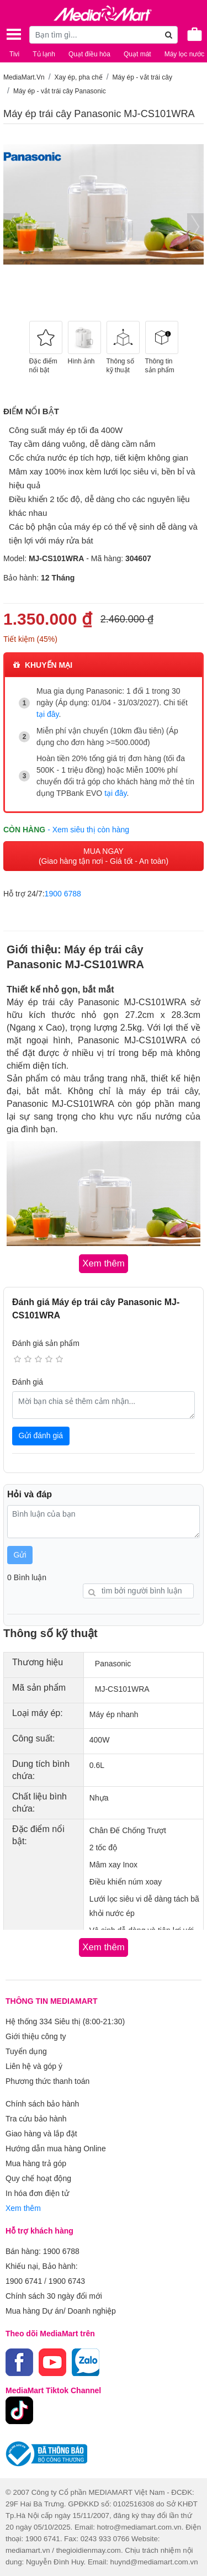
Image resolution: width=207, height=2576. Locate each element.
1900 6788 (63, 893)
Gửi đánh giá (41, 1435)
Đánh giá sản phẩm (45, 1343)
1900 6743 (67, 2281)
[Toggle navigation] (14, 34)
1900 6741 (24, 2281)
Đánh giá (27, 1381)
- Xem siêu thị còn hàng (88, 829)
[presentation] (11, 227)
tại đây (47, 714)
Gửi (20, 1554)
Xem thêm (23, 2208)
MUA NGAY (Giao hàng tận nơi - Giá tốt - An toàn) (103, 856)
